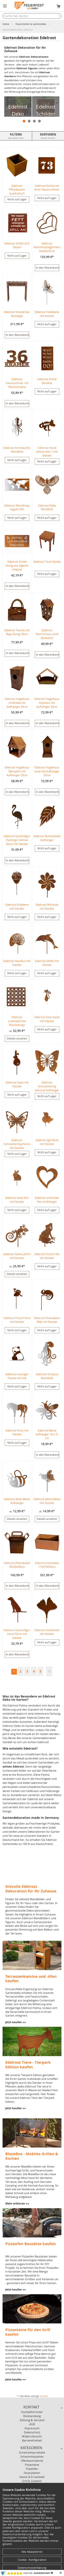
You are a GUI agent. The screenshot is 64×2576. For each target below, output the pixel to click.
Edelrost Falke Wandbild (47, 507)
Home (6, 24)
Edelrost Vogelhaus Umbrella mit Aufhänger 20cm (17, 703)
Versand (43, 2396)
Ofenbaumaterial (32, 2461)
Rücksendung (32, 2416)
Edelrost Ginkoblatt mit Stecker (46, 1632)
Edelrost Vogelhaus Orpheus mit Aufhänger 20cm (46, 703)
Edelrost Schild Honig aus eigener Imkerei (17, 565)
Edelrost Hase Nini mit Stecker (17, 1200)
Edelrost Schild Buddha (46, 381)
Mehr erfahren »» (17, 2203)
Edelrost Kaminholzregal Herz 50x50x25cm (47, 247)
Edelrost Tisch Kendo (47, 562)
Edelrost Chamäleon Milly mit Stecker (47, 1320)
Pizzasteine (32, 2465)
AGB (32, 2424)
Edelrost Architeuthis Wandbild (17, 450)
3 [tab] (34, 121)
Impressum (32, 2428)
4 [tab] (39, 121)
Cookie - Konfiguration (32, 2560)
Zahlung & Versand (32, 2420)
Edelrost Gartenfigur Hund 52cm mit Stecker (17, 1634)
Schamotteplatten (32, 2456)
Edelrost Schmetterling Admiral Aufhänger (47, 1086)
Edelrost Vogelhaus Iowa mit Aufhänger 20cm (47, 771)
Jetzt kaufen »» (15, 2022)
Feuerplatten (32, 2473)
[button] (5, 6)
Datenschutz (32, 2432)
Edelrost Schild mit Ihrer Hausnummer (46, 188)
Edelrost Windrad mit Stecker (47, 906)
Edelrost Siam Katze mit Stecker (47, 1019)
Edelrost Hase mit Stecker (17, 1084)
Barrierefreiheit (32, 2440)
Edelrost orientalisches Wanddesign (17, 1021)
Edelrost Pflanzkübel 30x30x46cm (17, 1565)
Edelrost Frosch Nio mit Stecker (47, 1256)
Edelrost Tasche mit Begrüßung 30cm (17, 632)
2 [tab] (29, 121)
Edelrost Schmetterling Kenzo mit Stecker (17, 1144)
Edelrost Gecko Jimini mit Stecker (17, 1256)
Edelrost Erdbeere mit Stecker (17, 906)
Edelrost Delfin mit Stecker (47, 963)
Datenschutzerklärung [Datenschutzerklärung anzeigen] (32, 2568)
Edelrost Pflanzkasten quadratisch (17, 189)
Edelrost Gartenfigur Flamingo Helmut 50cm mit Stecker (17, 840)
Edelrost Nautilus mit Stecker (17, 963)
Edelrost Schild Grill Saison (17, 245)
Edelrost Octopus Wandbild (47, 1376)
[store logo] (29, 6)
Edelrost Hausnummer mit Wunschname (17, 383)
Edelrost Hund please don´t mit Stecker (47, 451)
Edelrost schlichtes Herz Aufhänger (47, 1200)
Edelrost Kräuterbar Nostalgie (17, 314)
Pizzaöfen (32, 2469)
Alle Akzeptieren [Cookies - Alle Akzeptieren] (32, 2552)
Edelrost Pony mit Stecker (17, 1432)
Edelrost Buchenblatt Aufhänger (47, 838)
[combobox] (32, 16)
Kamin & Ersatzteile (32, 2477)
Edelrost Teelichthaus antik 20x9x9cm (47, 634)
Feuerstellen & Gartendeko (31, 24)
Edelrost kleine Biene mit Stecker (47, 1501)
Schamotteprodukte (32, 2452)
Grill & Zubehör (32, 2481)
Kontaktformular (32, 2412)
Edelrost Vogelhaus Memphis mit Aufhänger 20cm (17, 771)
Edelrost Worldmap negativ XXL (17, 507)
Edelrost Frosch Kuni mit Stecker (17, 1320)
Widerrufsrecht (32, 2436)
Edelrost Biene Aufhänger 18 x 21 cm (47, 1434)
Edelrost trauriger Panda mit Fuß (17, 1376)
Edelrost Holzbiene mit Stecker (47, 314)
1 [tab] (24, 121)
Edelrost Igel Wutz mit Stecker (47, 1142)
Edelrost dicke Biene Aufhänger (17, 1501)
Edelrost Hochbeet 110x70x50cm (47, 1565)
